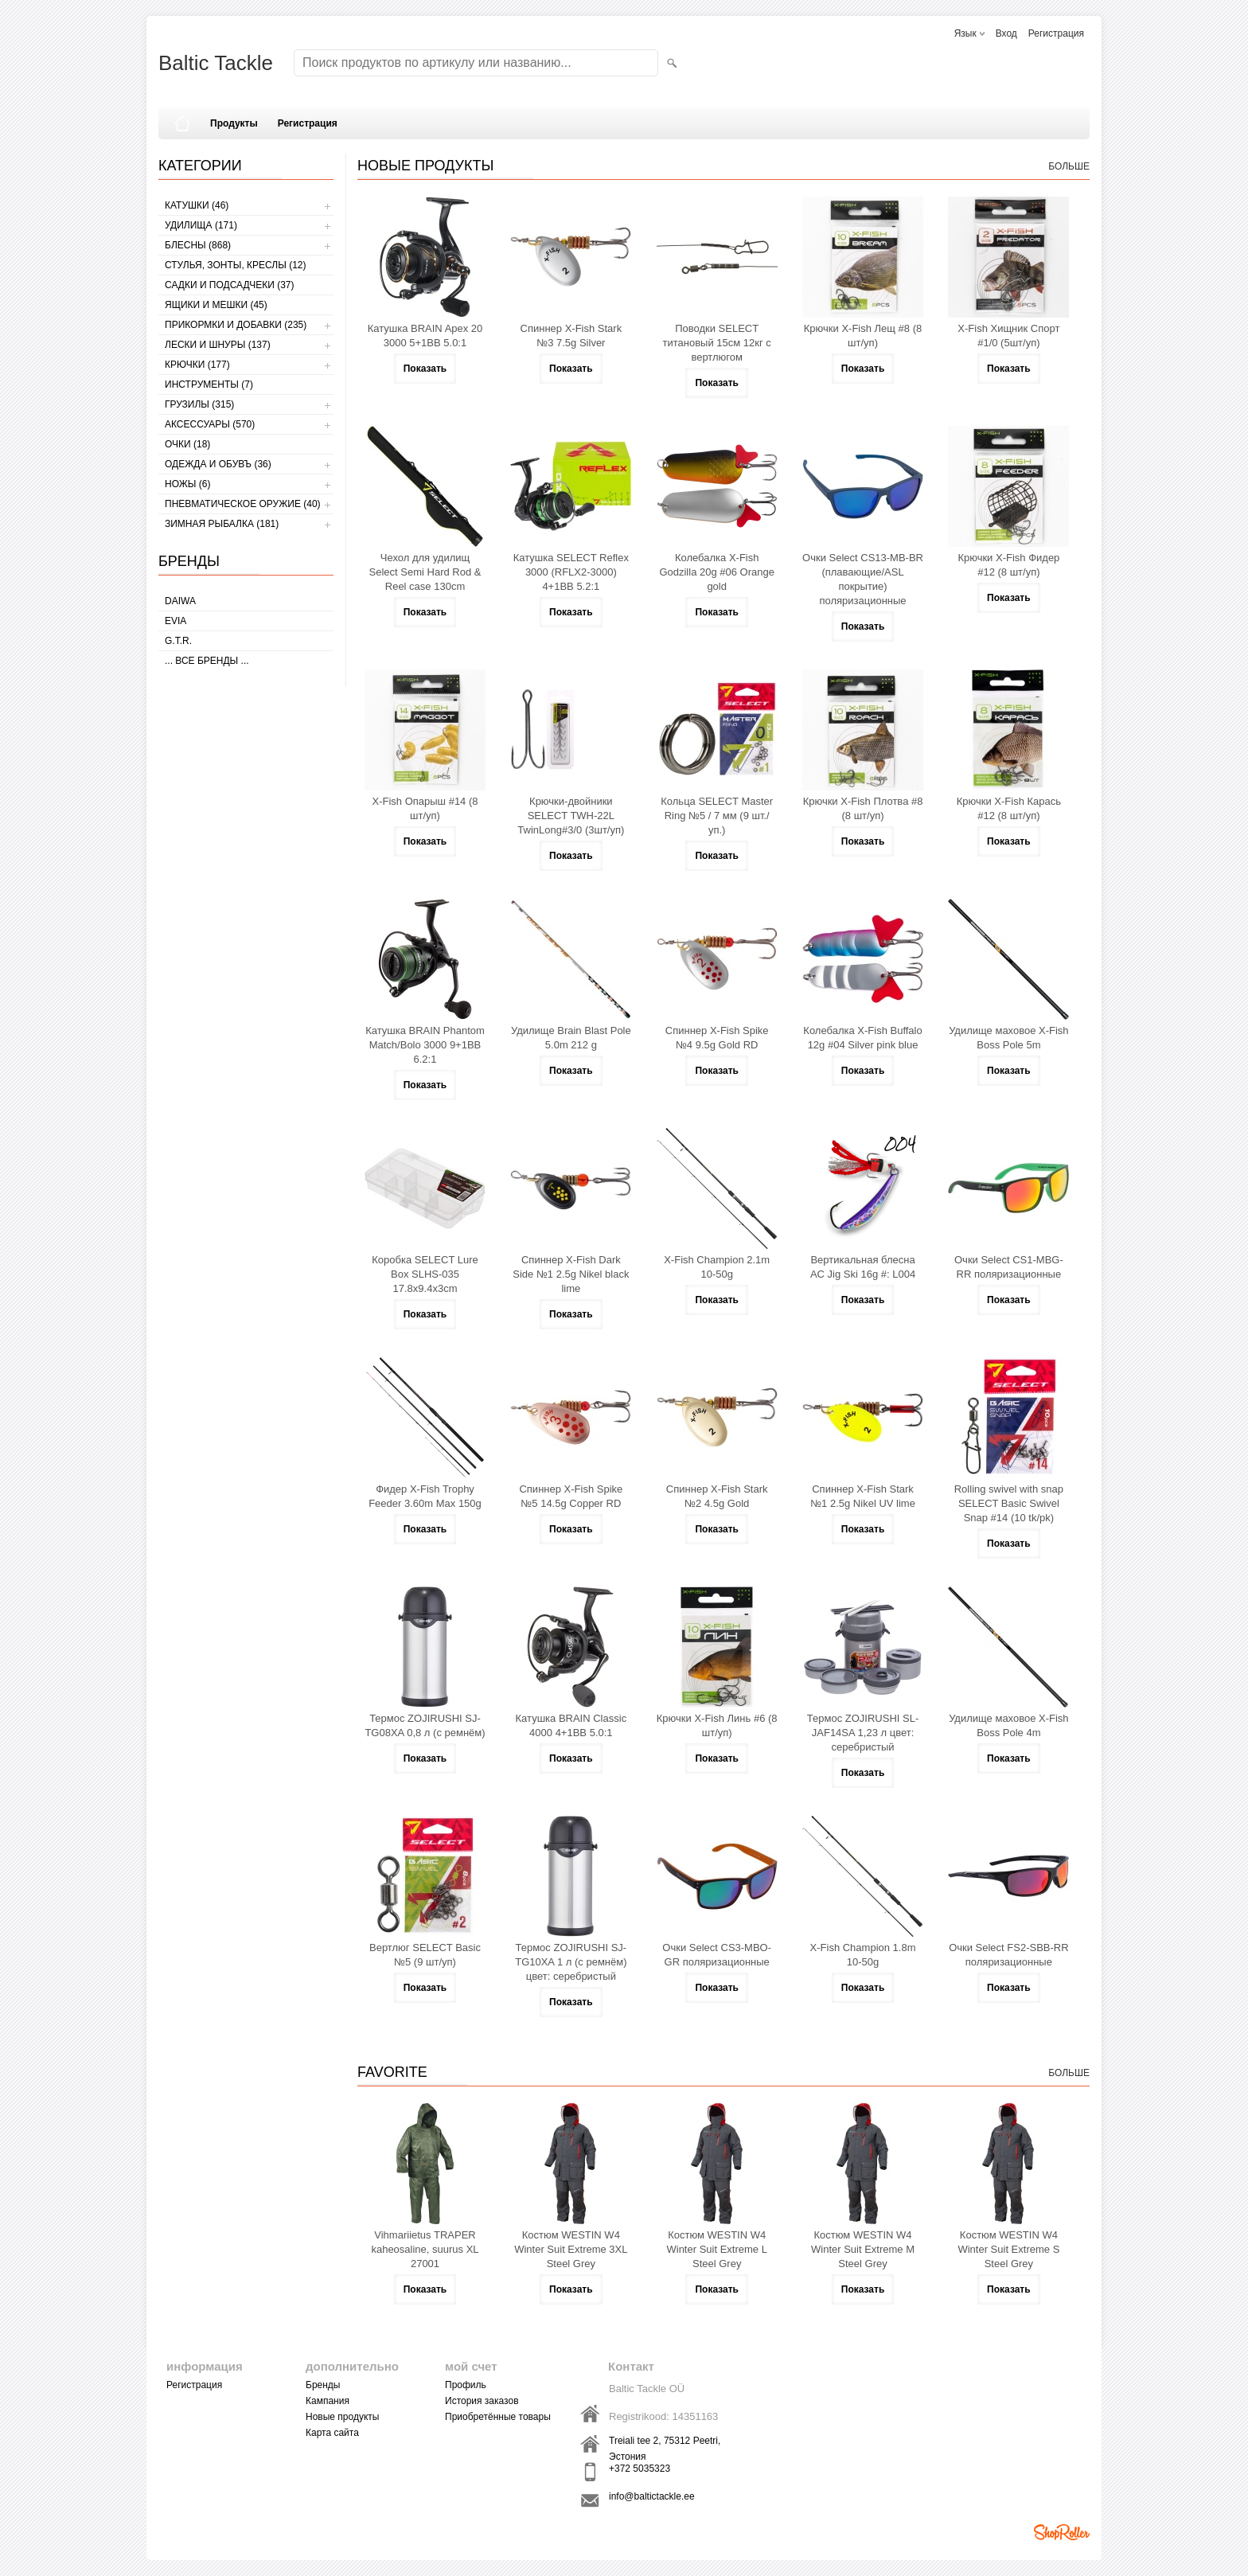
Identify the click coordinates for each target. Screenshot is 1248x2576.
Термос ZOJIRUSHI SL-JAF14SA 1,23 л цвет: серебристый (862, 1732)
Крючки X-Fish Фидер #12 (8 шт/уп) (1008, 565)
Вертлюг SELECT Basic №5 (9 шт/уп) (425, 1955)
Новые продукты (342, 2416)
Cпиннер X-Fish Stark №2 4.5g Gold (717, 1496)
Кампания (327, 2400)
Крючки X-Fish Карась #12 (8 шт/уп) (1009, 808)
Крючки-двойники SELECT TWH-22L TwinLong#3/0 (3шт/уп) (570, 815)
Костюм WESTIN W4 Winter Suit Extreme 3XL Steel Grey (570, 2249)
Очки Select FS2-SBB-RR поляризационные (1008, 1955)
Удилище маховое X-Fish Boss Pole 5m (1008, 1038)
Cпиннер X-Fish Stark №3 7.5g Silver (571, 335)
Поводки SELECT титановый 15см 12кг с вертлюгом (717, 342)
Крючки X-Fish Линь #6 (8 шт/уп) (717, 1725)
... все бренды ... (207, 660)
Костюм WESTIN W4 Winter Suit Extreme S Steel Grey (1008, 2249)
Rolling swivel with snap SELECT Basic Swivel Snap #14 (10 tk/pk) (1008, 1503)
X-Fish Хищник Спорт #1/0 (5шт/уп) (1008, 335)
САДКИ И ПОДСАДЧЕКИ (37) (229, 285)
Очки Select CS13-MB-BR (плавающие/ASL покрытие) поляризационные (862, 579)
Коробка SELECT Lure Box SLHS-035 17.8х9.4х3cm (425, 1274)
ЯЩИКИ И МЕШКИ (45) (216, 304)
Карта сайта (332, 2432)
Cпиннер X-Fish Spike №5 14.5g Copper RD (570, 1496)
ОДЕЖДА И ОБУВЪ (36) (218, 464)
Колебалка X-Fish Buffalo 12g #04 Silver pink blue (862, 1038)
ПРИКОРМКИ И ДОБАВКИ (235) (235, 324)
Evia (175, 620)
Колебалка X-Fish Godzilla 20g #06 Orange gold (716, 572)
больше (1069, 166)
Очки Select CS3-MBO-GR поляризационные (716, 1955)
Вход (1006, 33)
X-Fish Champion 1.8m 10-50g (863, 1955)
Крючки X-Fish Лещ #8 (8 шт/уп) (863, 335)
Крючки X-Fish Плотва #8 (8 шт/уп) (863, 808)
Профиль (465, 2385)
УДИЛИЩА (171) (201, 225)
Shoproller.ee (1062, 2532)
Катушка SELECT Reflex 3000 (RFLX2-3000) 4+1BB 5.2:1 (571, 572)
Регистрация (1056, 33)
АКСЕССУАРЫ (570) (210, 424)
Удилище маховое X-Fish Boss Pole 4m (1008, 1725)
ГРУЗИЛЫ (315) (199, 404)
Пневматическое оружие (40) (243, 503)
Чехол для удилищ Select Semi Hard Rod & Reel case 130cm (425, 572)
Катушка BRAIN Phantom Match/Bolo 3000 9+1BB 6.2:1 (425, 1045)
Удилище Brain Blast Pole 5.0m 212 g (571, 1038)
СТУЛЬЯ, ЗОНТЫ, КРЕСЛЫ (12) (235, 265)
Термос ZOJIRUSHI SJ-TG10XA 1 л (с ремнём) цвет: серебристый (570, 1962)
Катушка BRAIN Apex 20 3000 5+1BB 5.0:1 (425, 335)
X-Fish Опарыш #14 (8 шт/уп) (425, 808)
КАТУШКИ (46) (196, 205)
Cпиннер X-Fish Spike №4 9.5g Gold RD (717, 1038)
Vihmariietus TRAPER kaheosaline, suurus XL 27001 (424, 2249)
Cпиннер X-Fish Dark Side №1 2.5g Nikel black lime (571, 1274)
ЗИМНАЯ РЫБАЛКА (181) (222, 523)
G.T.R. (178, 640)
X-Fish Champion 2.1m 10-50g (717, 1267)
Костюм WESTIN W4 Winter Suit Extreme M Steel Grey (863, 2249)
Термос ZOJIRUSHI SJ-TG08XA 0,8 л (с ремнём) (425, 1725)
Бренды (323, 2385)
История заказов (482, 2400)
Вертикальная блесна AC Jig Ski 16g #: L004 (862, 1267)
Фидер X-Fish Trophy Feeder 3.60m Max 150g (425, 1496)
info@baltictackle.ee (652, 2496)
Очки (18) (187, 444)
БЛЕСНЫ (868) (198, 245)
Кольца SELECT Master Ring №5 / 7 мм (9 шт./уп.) (717, 815)
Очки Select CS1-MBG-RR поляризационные (1008, 1267)
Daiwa (180, 601)
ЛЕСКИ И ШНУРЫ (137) (218, 344)
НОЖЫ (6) (187, 484)
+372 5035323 (639, 2468)
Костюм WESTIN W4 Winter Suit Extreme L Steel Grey (716, 2249)
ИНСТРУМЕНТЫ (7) (209, 384)
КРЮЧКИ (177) (197, 364)
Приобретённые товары (498, 2416)
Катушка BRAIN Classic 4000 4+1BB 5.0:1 (571, 1725)
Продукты (234, 123)
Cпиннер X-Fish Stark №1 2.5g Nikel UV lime (862, 1496)
